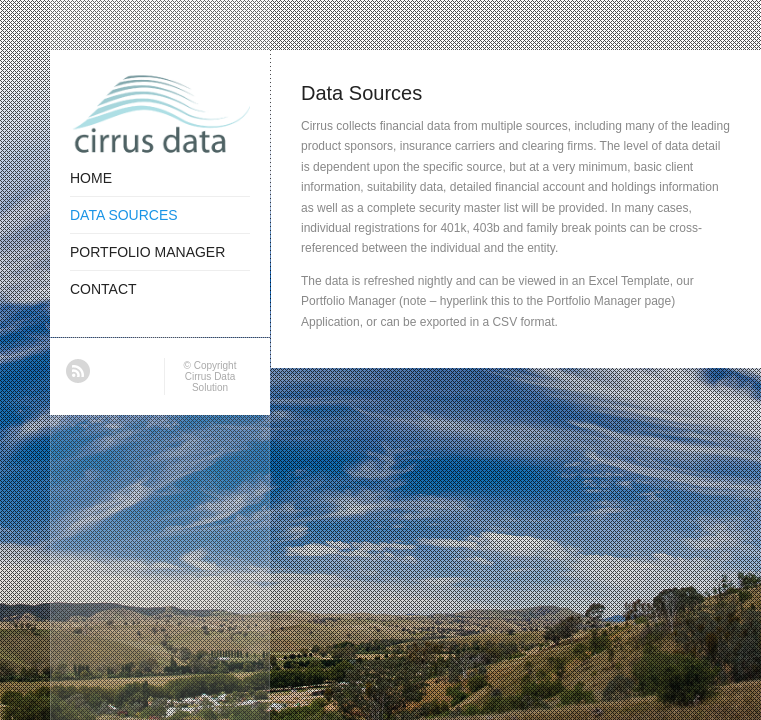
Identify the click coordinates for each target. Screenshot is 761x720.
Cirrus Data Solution (210, 382)
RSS (78, 371)
